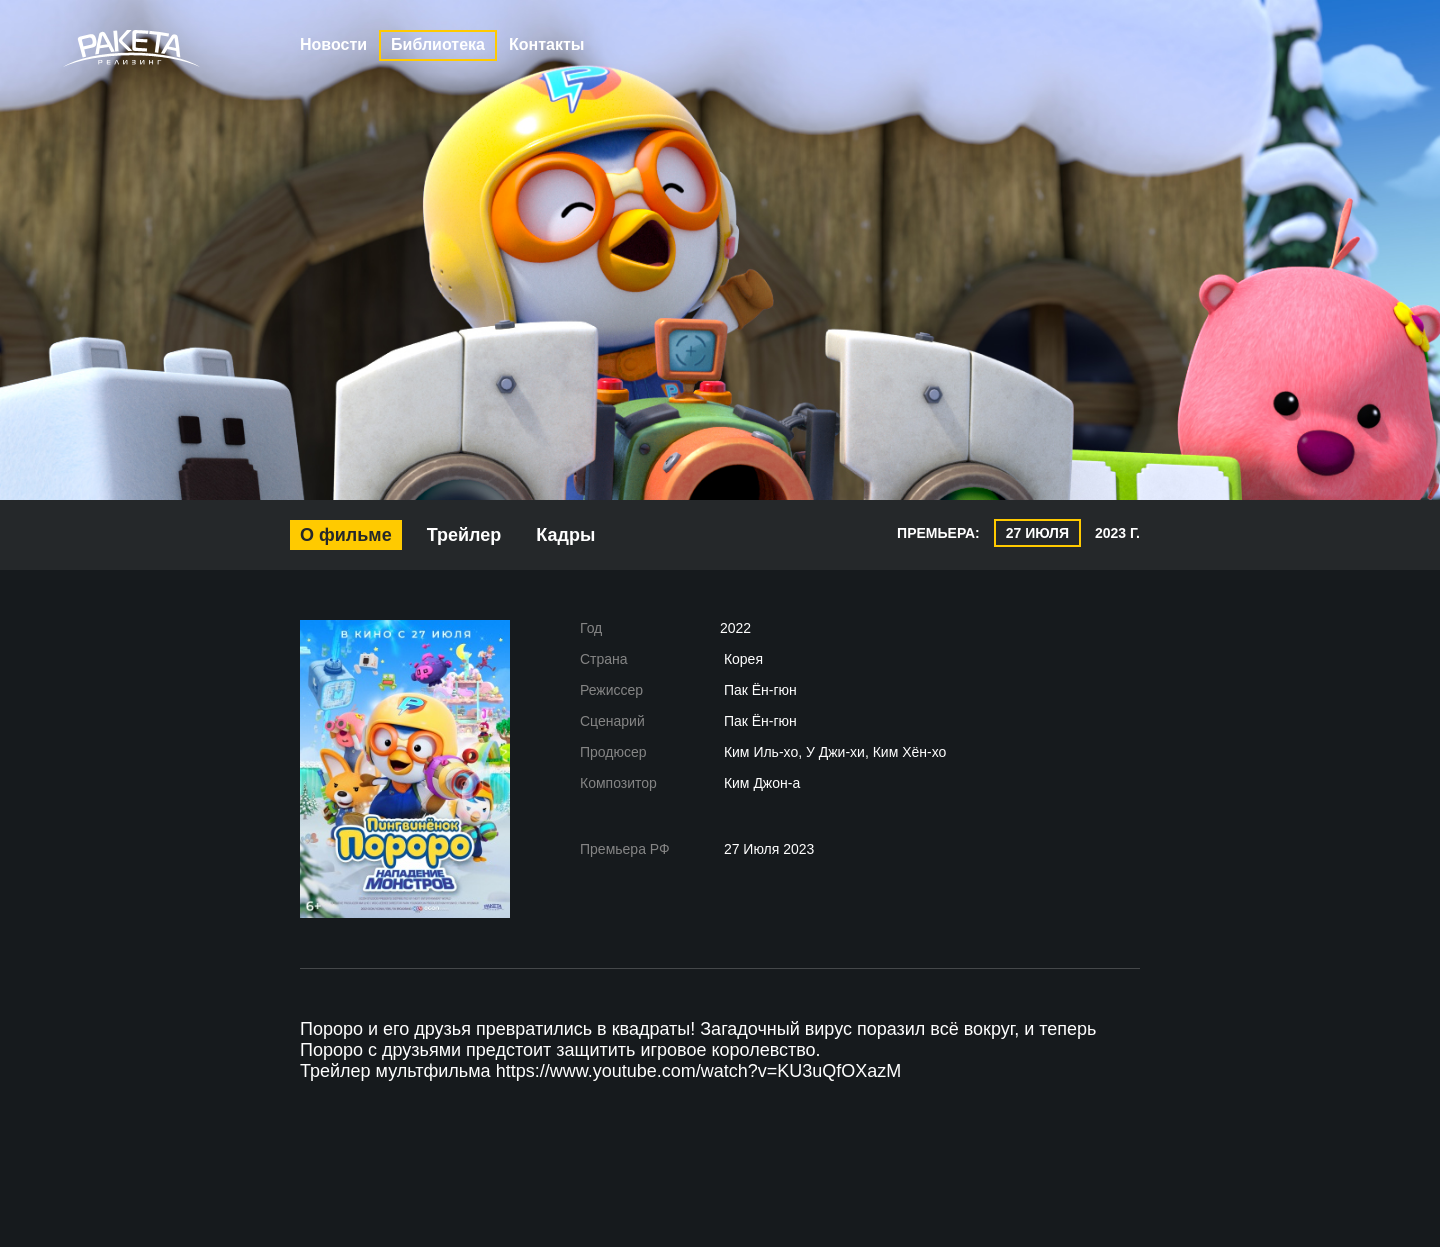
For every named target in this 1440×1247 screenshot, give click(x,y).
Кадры (565, 535)
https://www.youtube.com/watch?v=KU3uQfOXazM (699, 1071)
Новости (333, 44)
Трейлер (464, 535)
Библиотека (438, 44)
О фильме (346, 535)
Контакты (546, 44)
